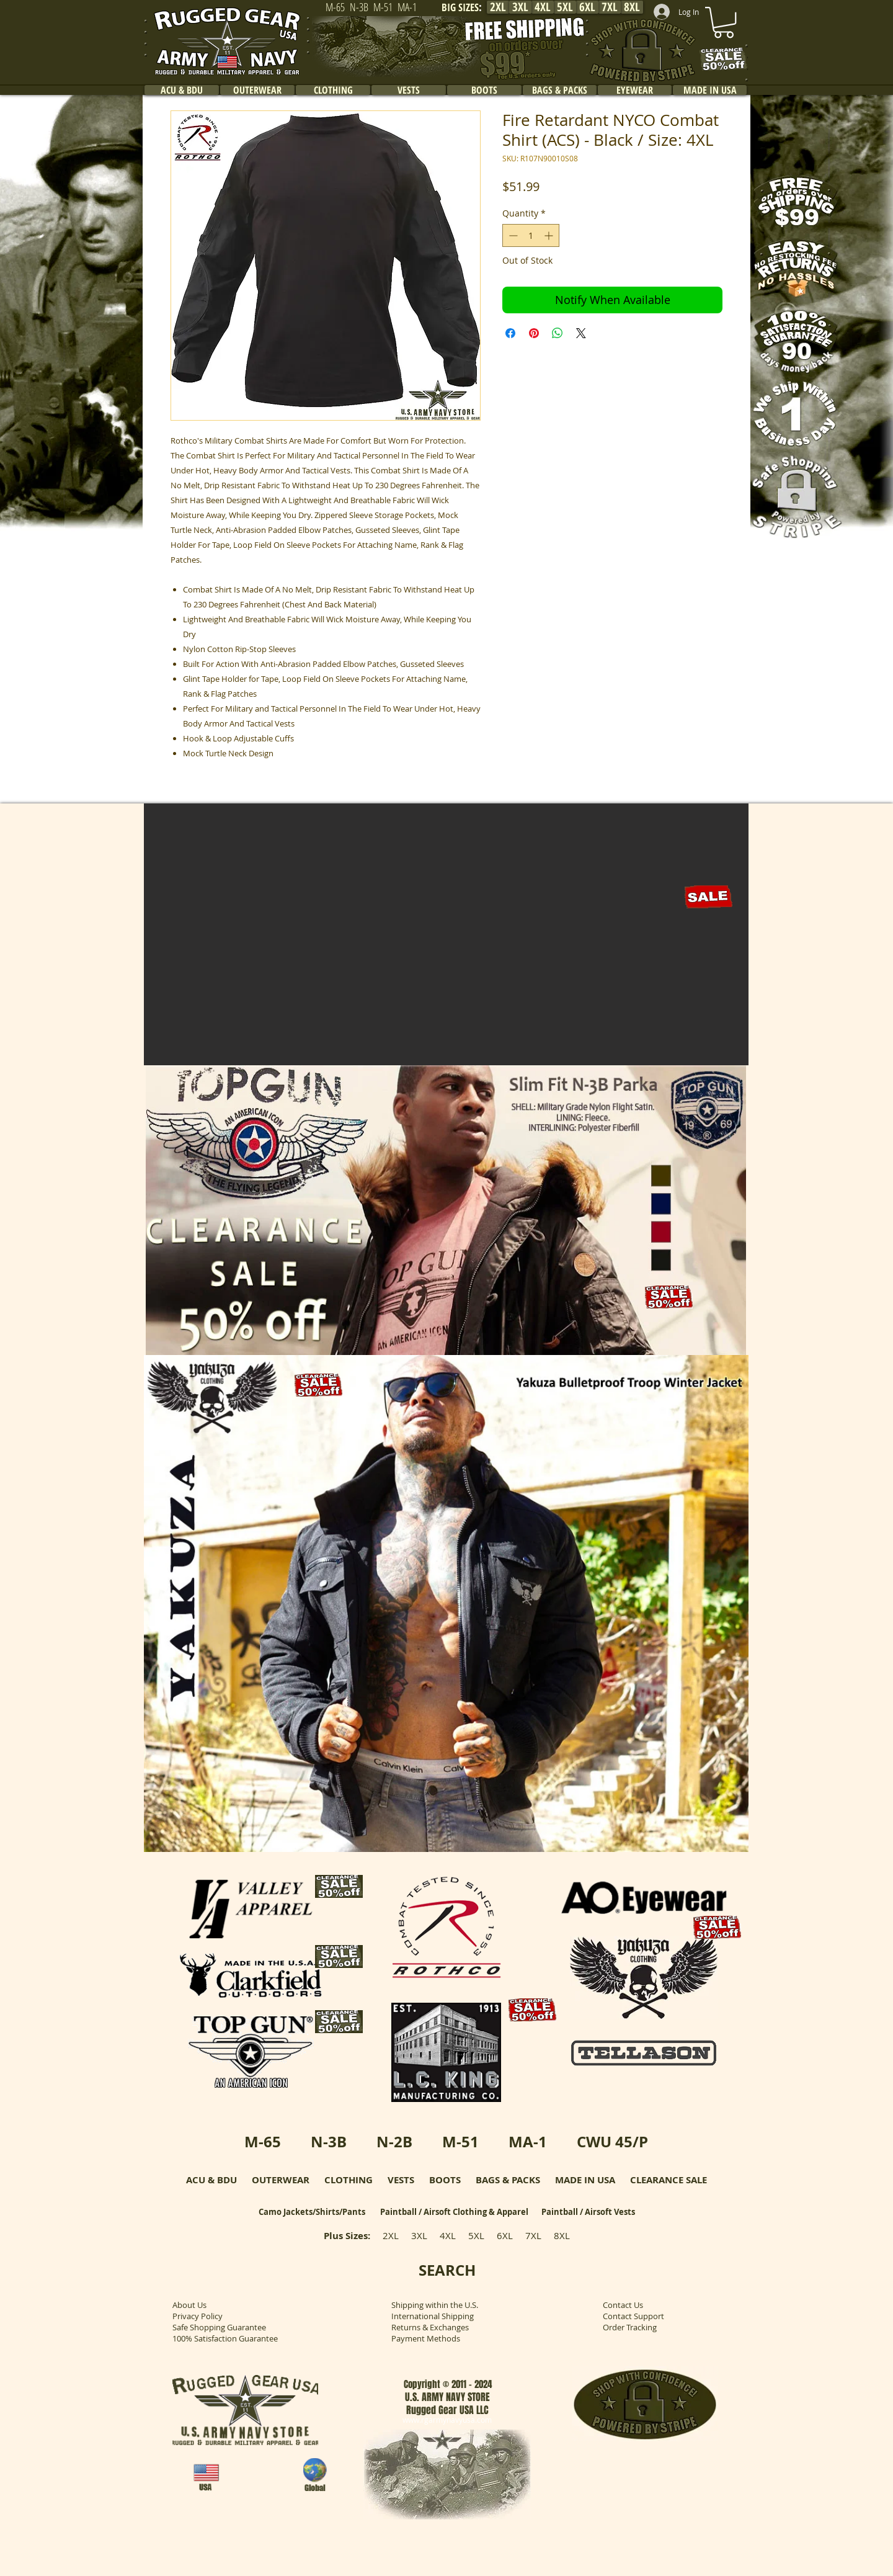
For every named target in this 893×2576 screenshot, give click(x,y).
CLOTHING (348, 2179)
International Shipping (432, 2316)
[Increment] (550, 235)
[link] (723, 22)
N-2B (394, 2141)
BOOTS (445, 2179)
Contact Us (623, 2304)
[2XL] (498, 7)
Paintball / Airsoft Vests (588, 2211)
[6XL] (587, 7)
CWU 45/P (612, 2141)
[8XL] (632, 7)
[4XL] (542, 7)
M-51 (460, 2141)
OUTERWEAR (280, 2179)
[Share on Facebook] (510, 333)
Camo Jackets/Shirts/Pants (312, 2211)
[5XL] (565, 7)
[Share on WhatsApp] (557, 333)
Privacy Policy (197, 2316)
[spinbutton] (531, 235)
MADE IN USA (585, 2179)
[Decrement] (512, 235)
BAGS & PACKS (508, 2179)
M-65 (262, 2141)
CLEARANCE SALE (668, 2179)
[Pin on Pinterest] (533, 333)
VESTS (401, 2179)
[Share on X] (581, 333)
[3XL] (520, 7)
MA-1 (528, 2141)
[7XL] (609, 7)
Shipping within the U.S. (434, 2304)
